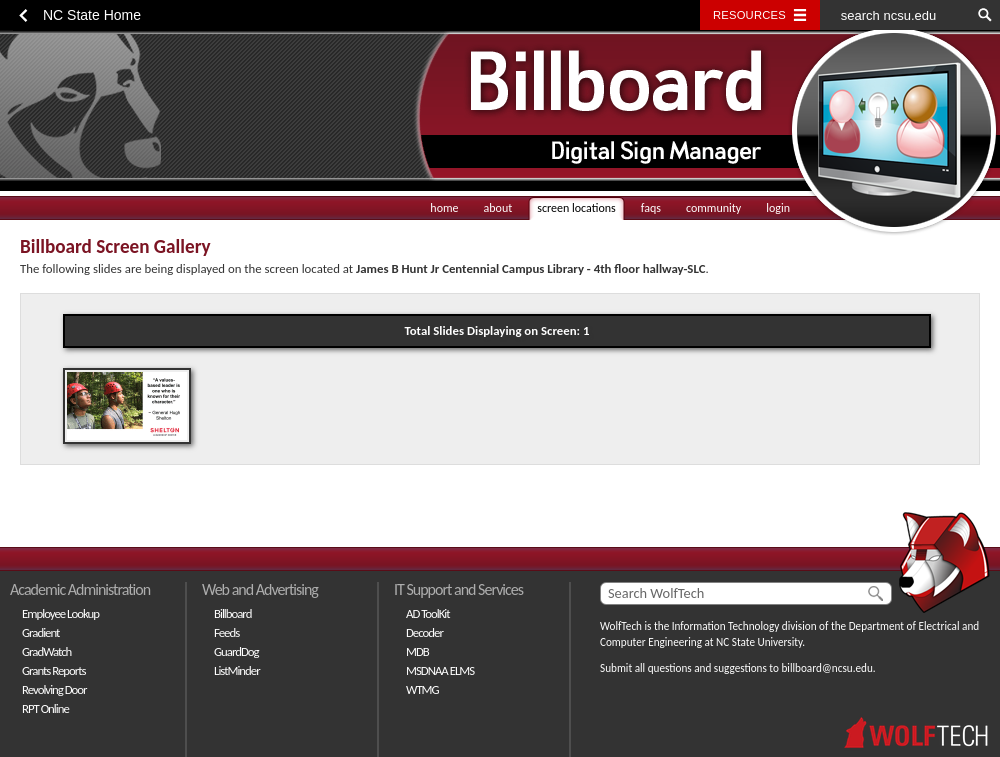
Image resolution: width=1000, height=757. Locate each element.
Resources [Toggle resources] (749, 15)
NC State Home (92, 15)
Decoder (424, 632)
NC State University (759, 642)
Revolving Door (54, 689)
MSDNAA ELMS (440, 670)
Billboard (232, 613)
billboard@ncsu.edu (826, 668)
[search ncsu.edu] (895, 15)
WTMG (422, 689)
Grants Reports (54, 670)
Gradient (40, 632)
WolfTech (621, 626)
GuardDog (236, 651)
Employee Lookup (60, 613)
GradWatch (46, 651)
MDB (417, 651)
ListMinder (237, 670)
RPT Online (45, 708)
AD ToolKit (428, 613)
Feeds (226, 632)
